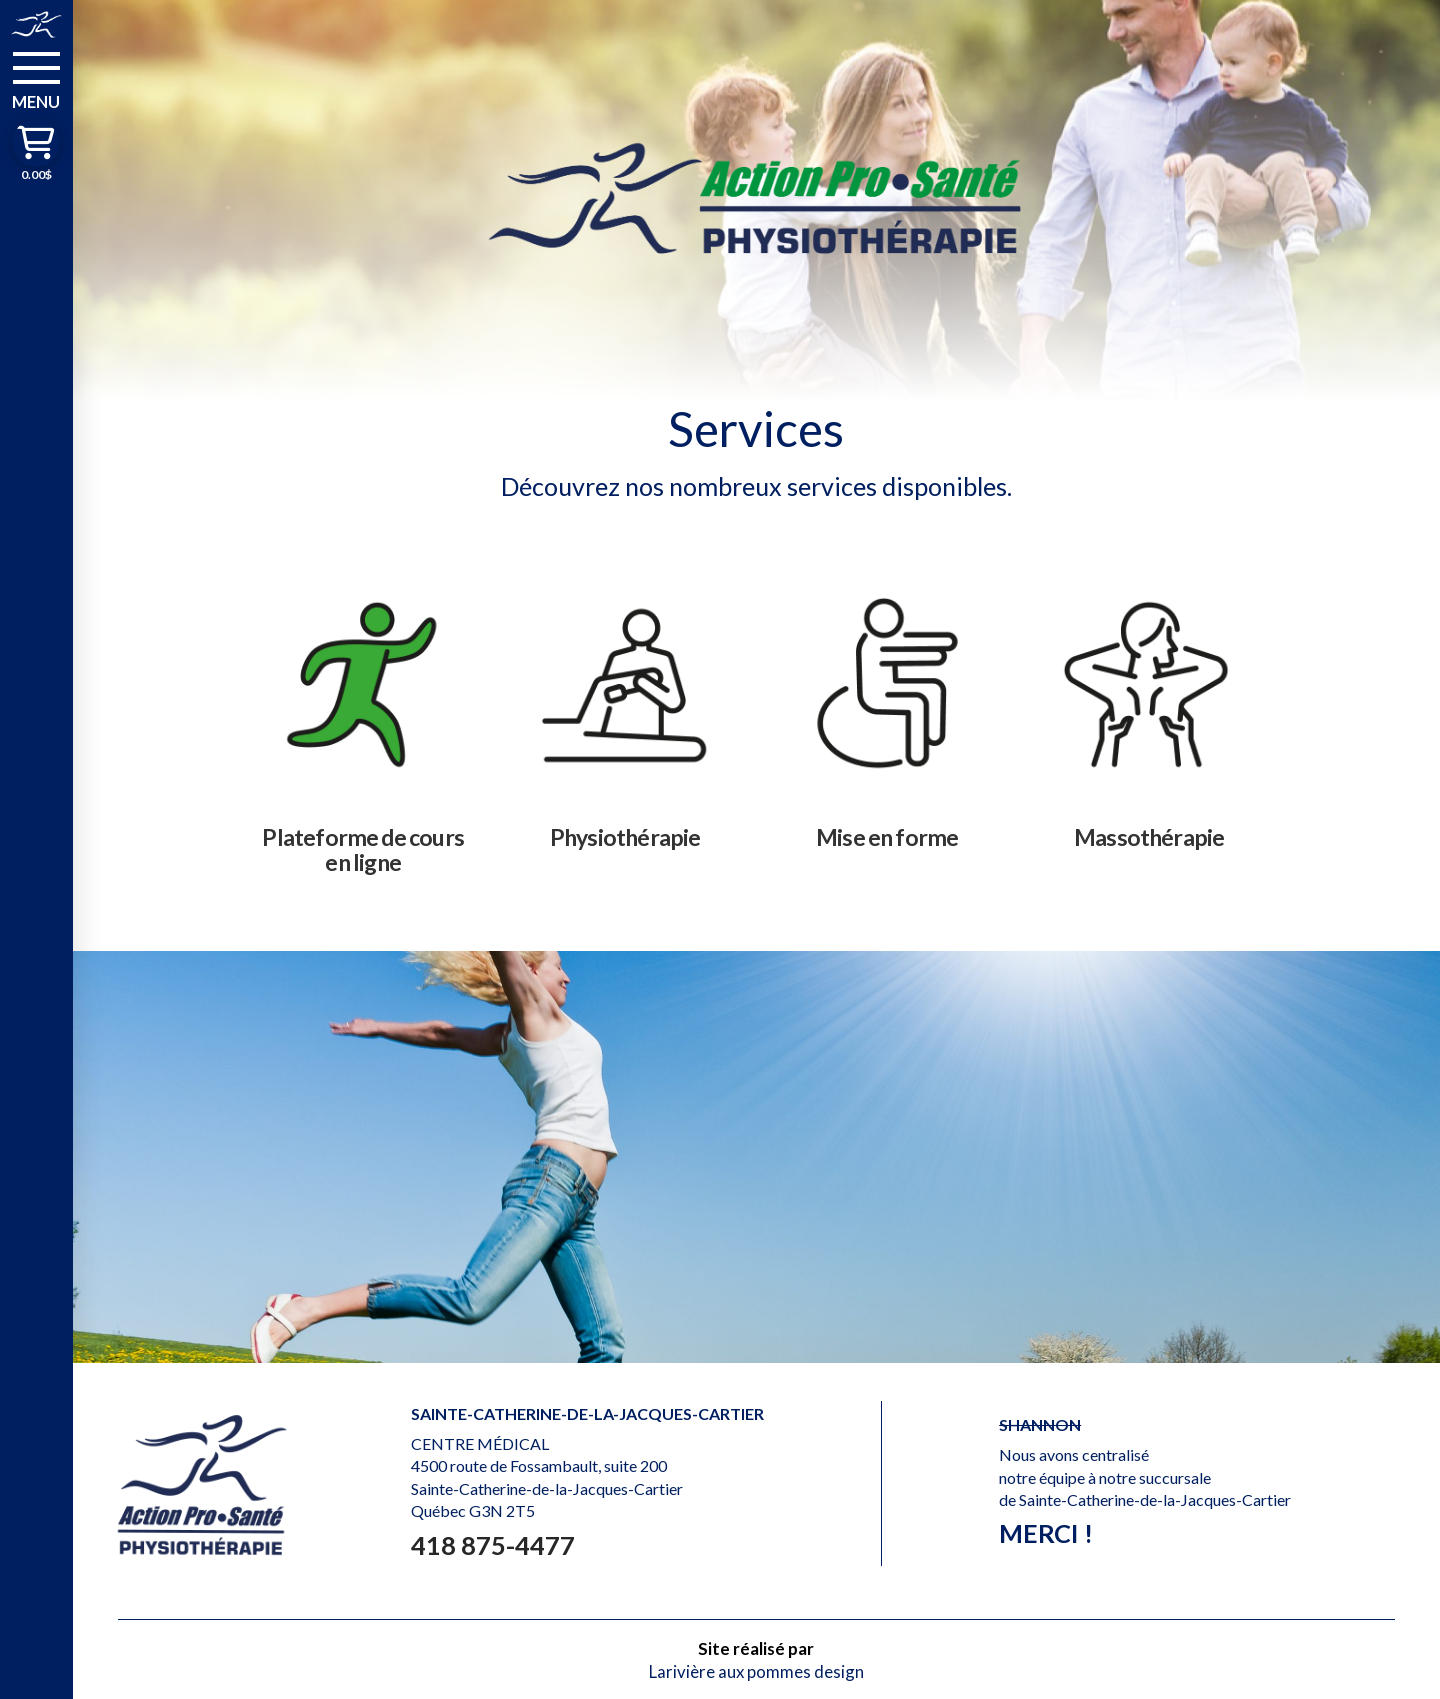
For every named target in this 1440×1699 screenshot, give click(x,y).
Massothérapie (1149, 837)
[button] (36, 79)
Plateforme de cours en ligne (363, 849)
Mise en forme (887, 837)
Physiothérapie (625, 837)
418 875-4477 (493, 1545)
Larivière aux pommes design (756, 1671)
